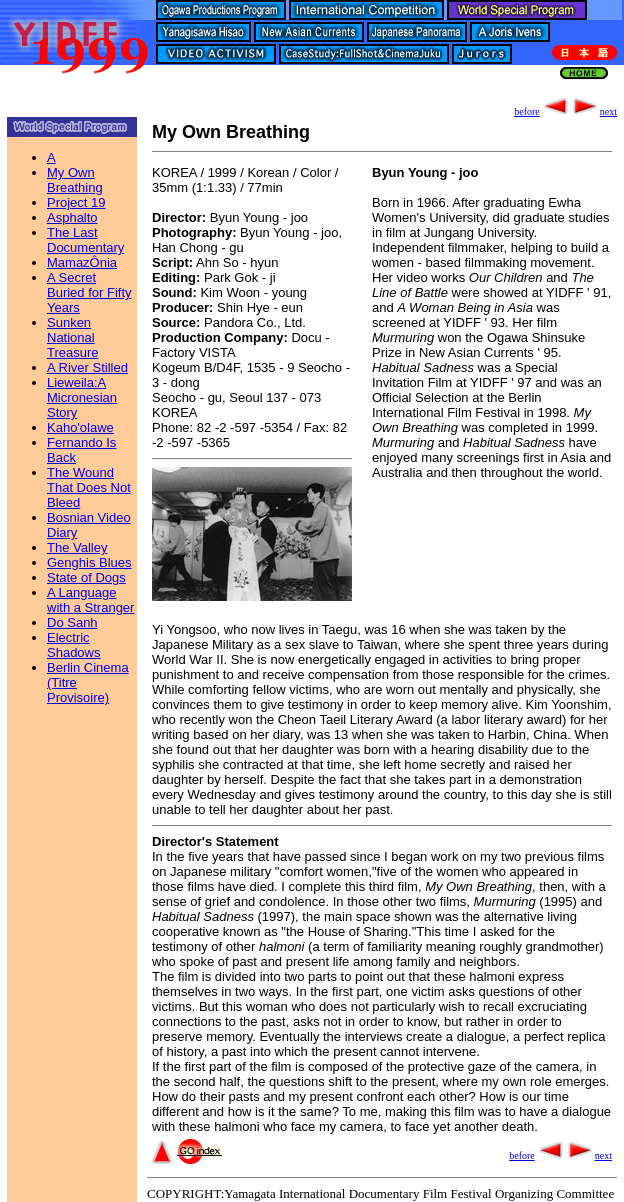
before (542, 111)
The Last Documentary (85, 240)
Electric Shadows (73, 645)
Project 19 (76, 202)
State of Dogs (86, 577)
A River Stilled (87, 367)
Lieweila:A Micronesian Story (82, 397)
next (593, 111)
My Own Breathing (75, 180)
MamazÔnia (82, 262)
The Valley (77, 547)
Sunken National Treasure (73, 337)
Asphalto (72, 217)
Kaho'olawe (80, 427)
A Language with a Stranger (90, 600)
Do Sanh (72, 622)
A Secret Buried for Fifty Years (89, 292)
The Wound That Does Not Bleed (89, 487)
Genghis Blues (89, 562)
